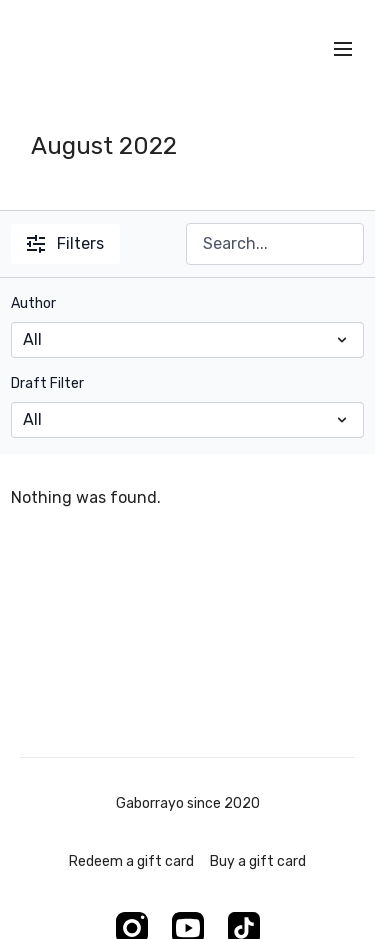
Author (33, 303)
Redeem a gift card (131, 861)
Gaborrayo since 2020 (188, 804)
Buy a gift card (258, 861)
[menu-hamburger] (343, 49)
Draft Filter (47, 383)
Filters (65, 243)
